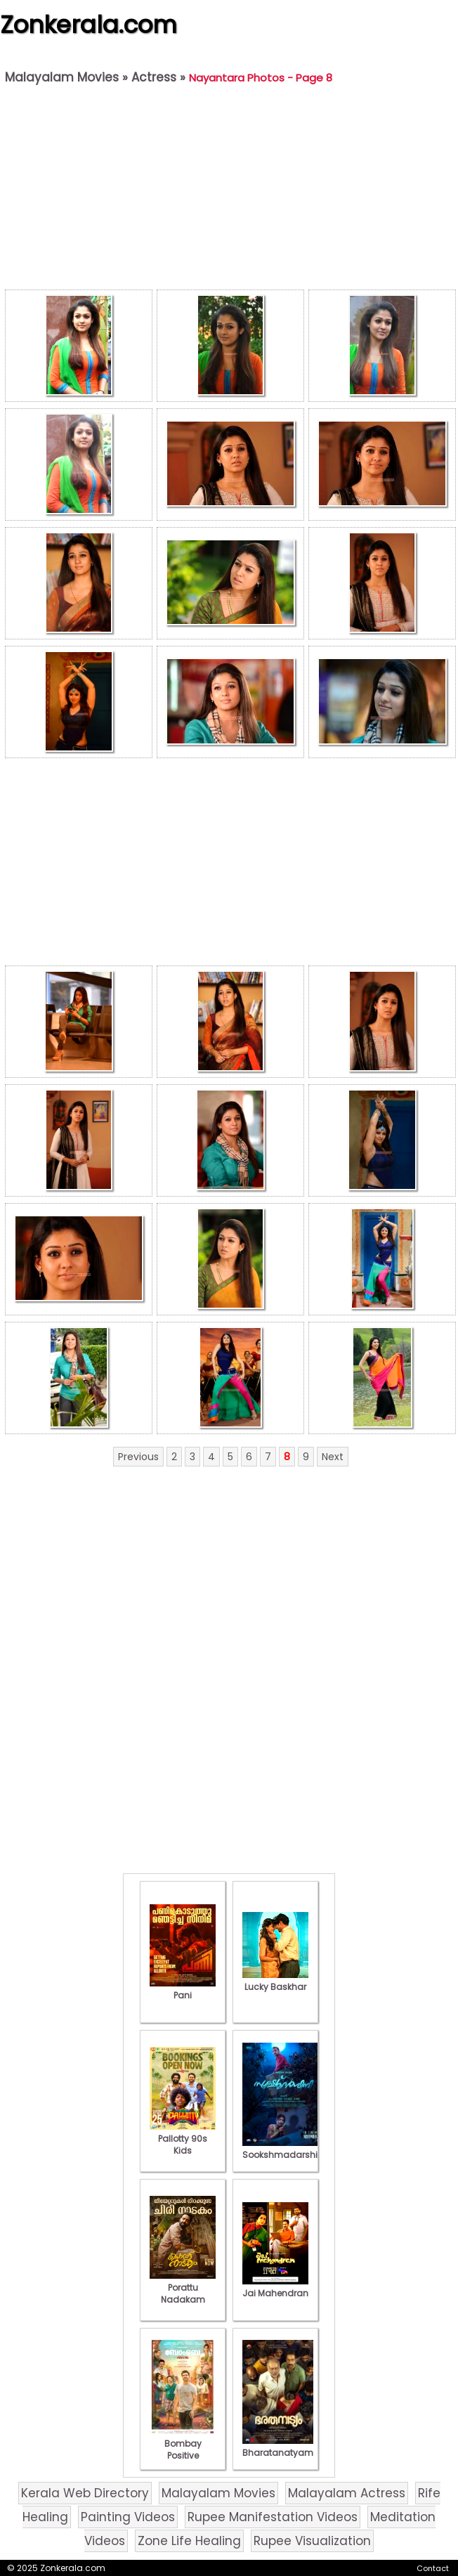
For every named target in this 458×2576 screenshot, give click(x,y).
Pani (183, 1989)
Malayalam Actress (346, 2493)
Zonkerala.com (88, 24)
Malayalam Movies (62, 77)
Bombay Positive (183, 2443)
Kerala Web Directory (85, 2493)
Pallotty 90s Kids (183, 2139)
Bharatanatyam (277, 2447)
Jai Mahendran (275, 2287)
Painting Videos (128, 2517)
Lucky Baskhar (275, 1981)
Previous (138, 1457)
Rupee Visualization (312, 2540)
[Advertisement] (230, 190)
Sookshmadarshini (283, 2149)
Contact (433, 2568)
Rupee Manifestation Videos (273, 2517)
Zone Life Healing (189, 2540)
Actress (153, 77)
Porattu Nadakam (183, 2287)
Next (333, 1457)
